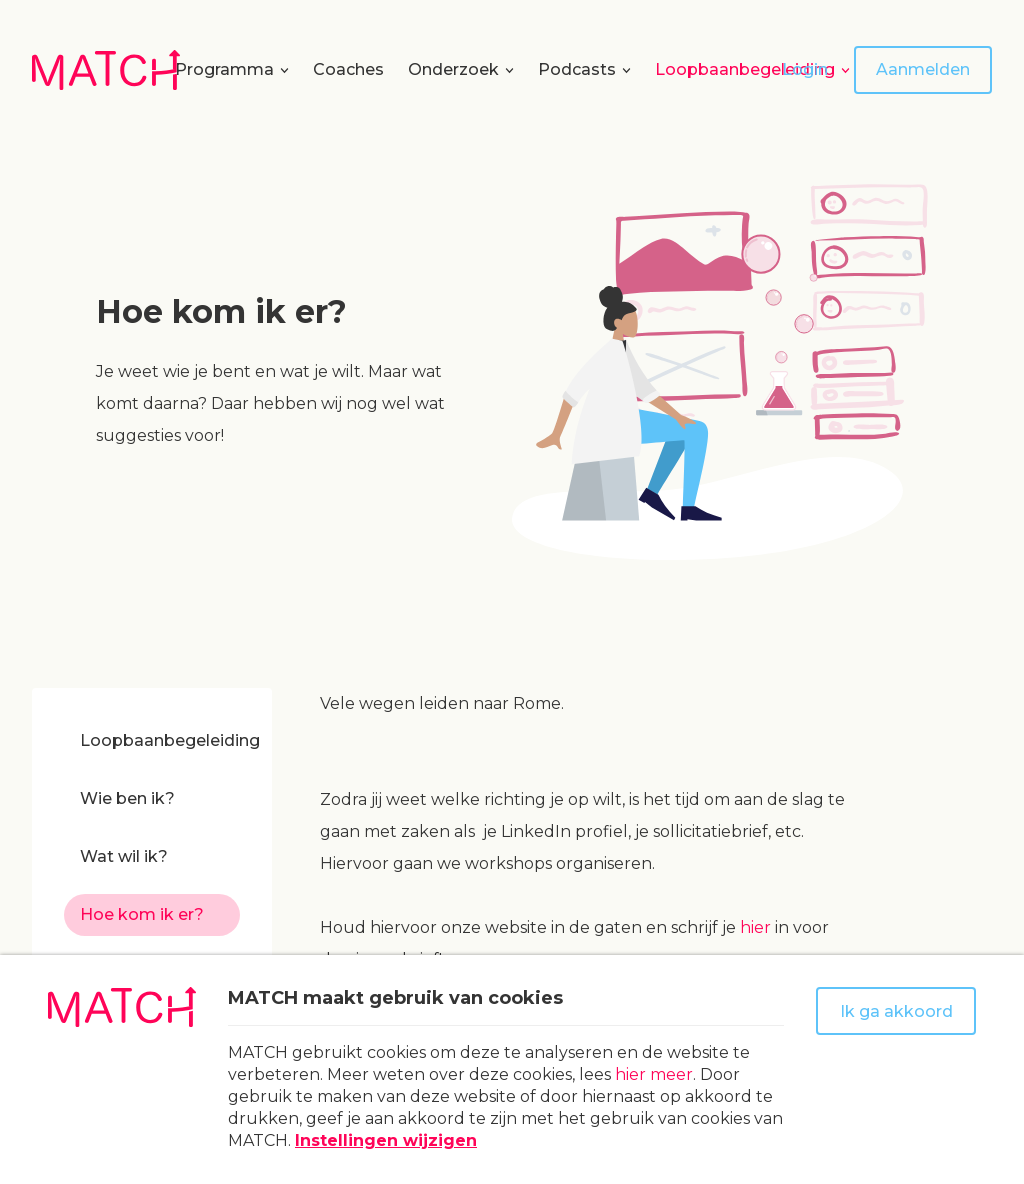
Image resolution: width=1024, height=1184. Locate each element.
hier (755, 927)
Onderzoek (453, 69)
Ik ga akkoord (896, 1011)
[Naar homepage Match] (106, 70)
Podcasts (577, 69)
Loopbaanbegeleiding (745, 69)
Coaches (348, 69)
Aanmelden (923, 69)
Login (805, 69)
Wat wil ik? (124, 856)
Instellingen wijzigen (386, 1140)
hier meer (654, 1074)
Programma (224, 69)
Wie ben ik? (127, 798)
